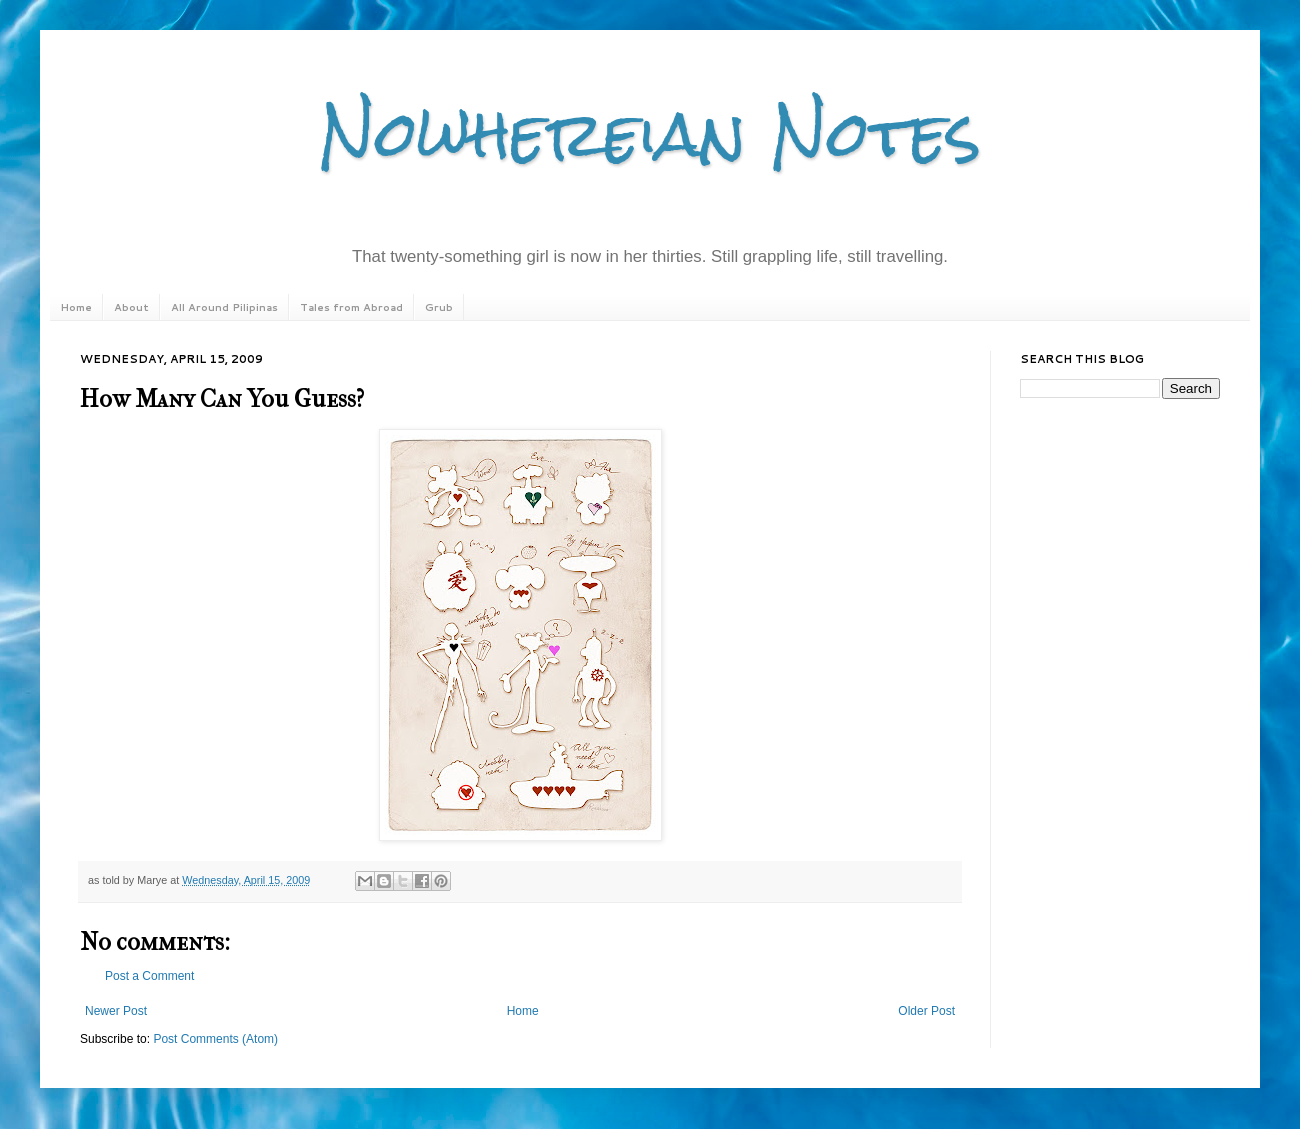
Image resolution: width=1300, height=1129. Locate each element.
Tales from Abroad (351, 307)
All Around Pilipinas (224, 307)
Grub (439, 307)
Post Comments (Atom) (215, 1039)
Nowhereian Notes (650, 133)
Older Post (926, 1011)
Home (76, 307)
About (131, 307)
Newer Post (116, 1011)
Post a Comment (149, 976)
